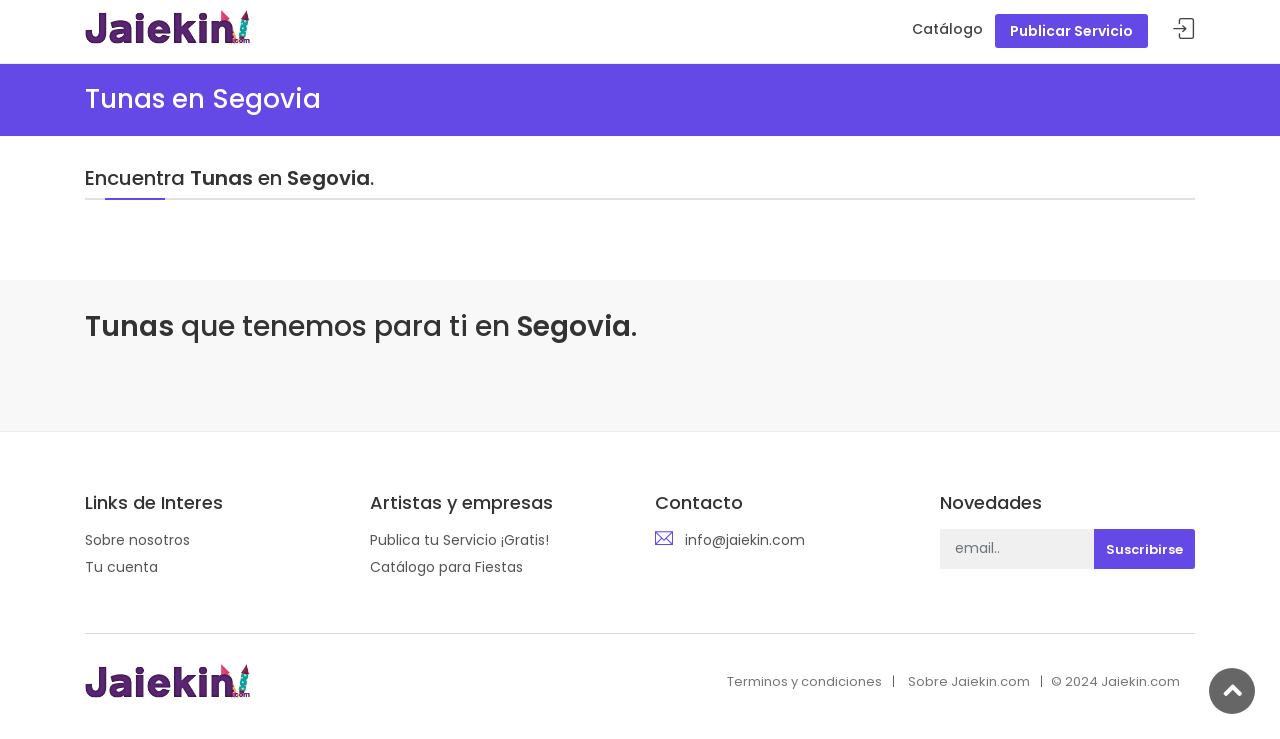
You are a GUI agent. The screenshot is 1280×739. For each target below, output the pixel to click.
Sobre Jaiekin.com (969, 681)
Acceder (1184, 29)
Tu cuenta (121, 567)
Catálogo (947, 29)
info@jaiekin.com (745, 540)
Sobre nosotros (137, 540)
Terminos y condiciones (804, 681)
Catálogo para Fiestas (446, 567)
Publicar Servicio (1071, 31)
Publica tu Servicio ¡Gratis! (459, 540)
